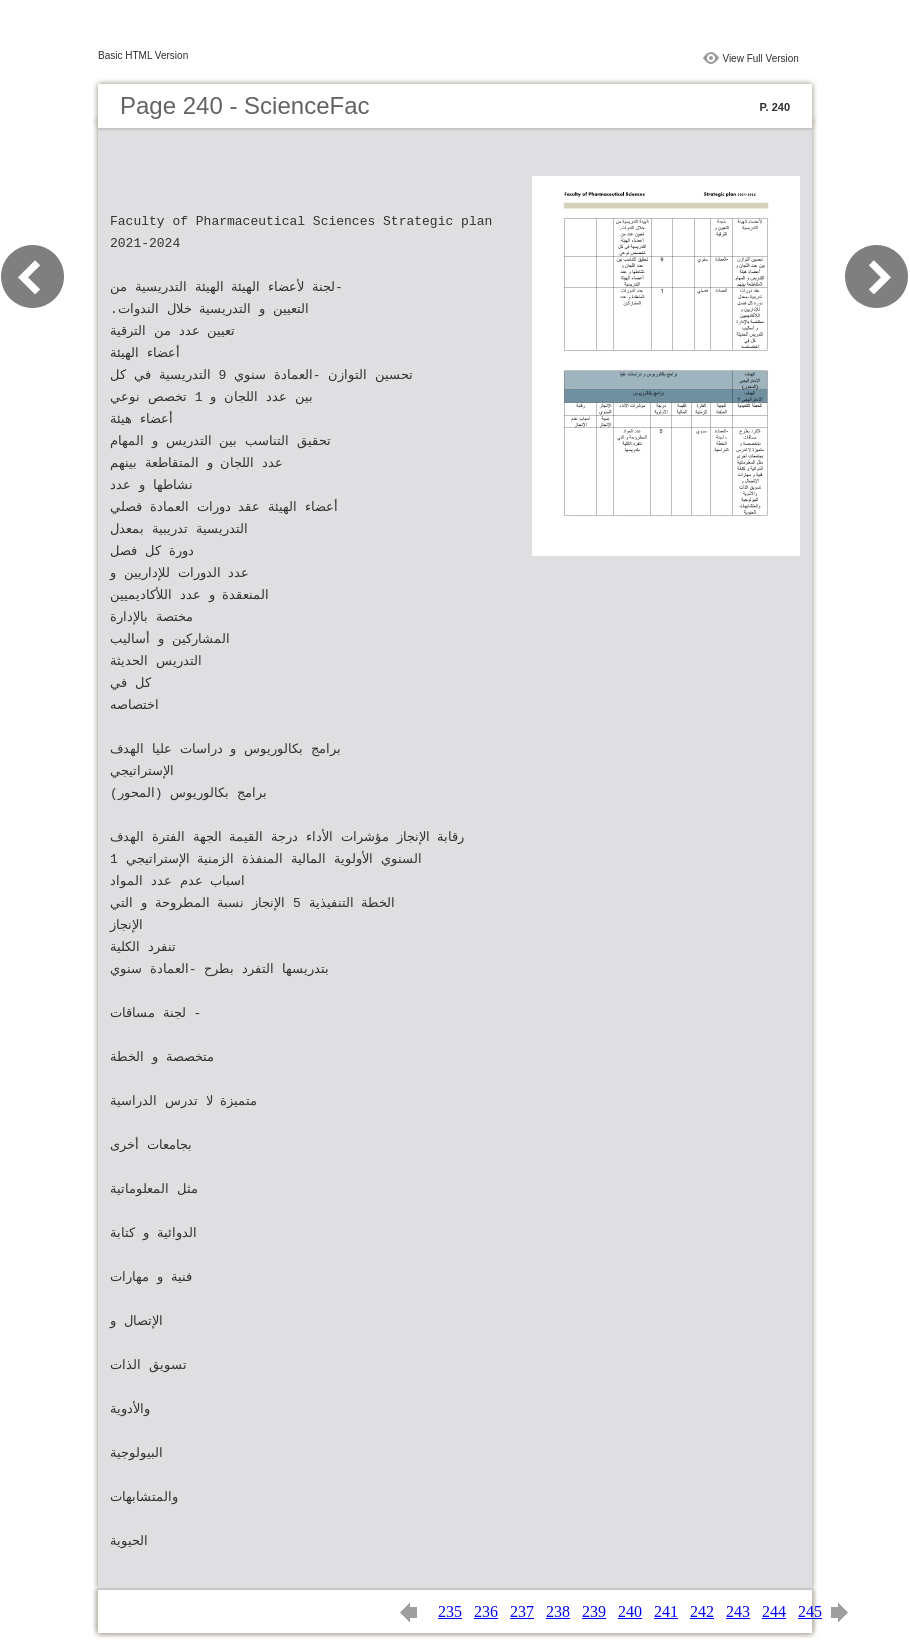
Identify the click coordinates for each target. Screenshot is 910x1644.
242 (702, 1611)
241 (666, 1611)
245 (810, 1611)
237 (522, 1611)
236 (486, 1611)
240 (630, 1611)
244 (774, 1611)
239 (594, 1611)
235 (450, 1611)
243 (738, 1611)
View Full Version (760, 58)
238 (558, 1611)
